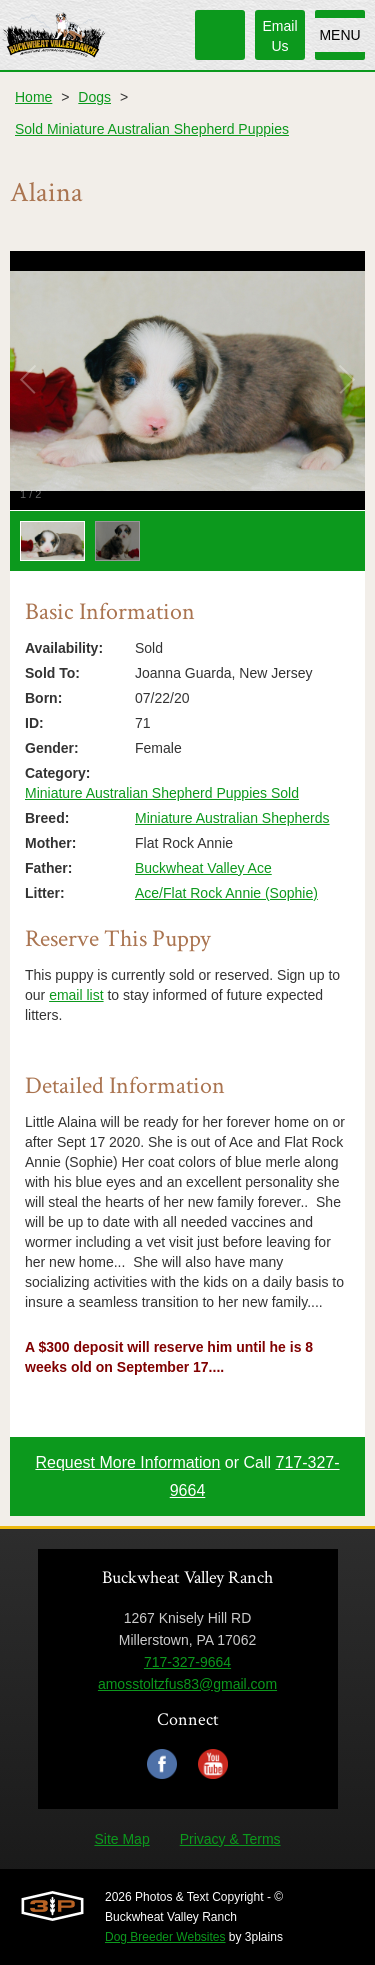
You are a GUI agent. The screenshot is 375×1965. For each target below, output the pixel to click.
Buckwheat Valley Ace (203, 868)
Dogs (94, 97)
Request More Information (127, 1462)
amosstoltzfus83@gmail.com (187, 1684)
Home (33, 97)
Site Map (121, 1839)
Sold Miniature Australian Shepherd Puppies (152, 129)
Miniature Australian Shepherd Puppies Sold (162, 793)
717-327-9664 (187, 1662)
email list (76, 995)
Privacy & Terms (230, 1839)
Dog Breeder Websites (165, 1937)
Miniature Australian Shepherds (232, 818)
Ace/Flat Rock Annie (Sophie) (226, 893)
